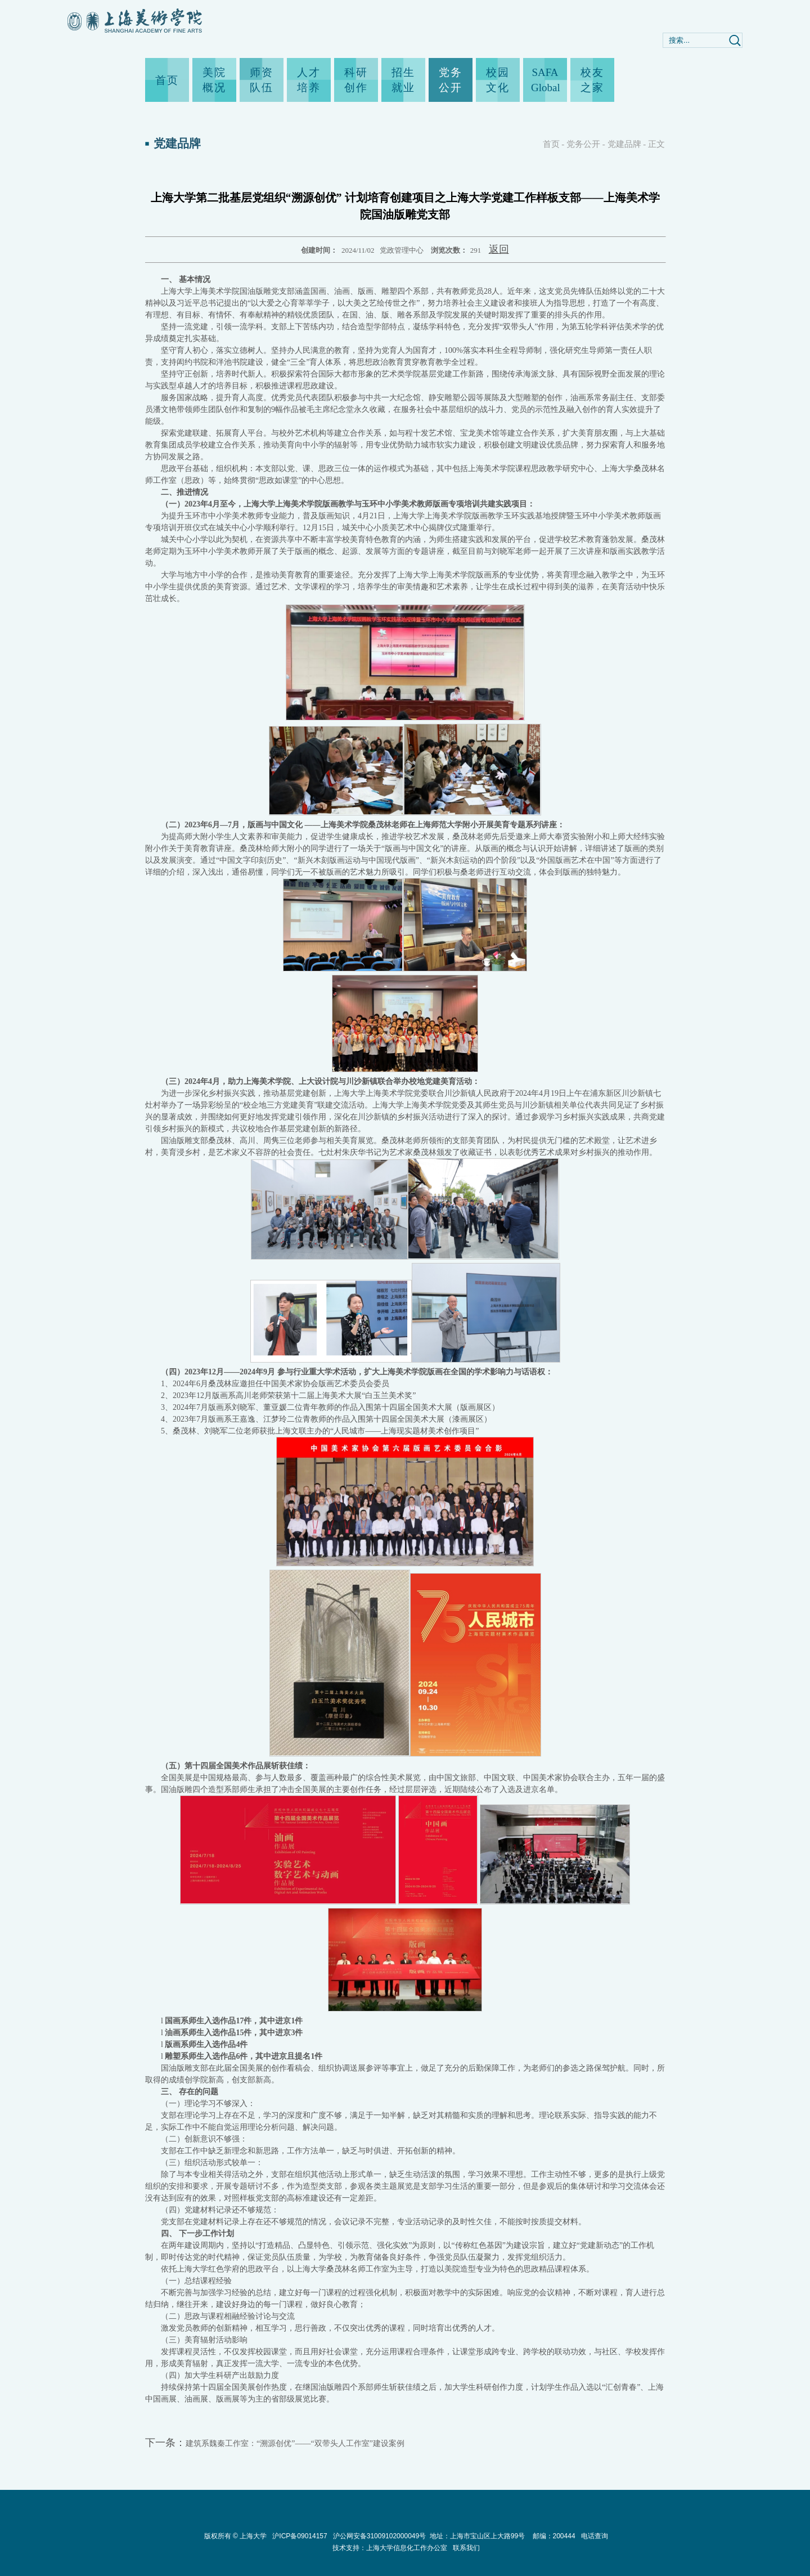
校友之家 (592, 79)
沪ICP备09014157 (300, 2536)
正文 (656, 144)
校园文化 (498, 79)
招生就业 (403, 79)
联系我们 (466, 2548)
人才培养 (309, 79)
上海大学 (252, 2536)
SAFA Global (545, 79)
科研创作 (356, 79)
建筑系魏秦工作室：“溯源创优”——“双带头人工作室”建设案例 (295, 2443)
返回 (499, 249)
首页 (167, 80)
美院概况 (214, 79)
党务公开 (450, 79)
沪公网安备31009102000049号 (379, 2536)
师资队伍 (261, 79)
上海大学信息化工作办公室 (409, 2548)
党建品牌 (624, 144)
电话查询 (594, 2536)
